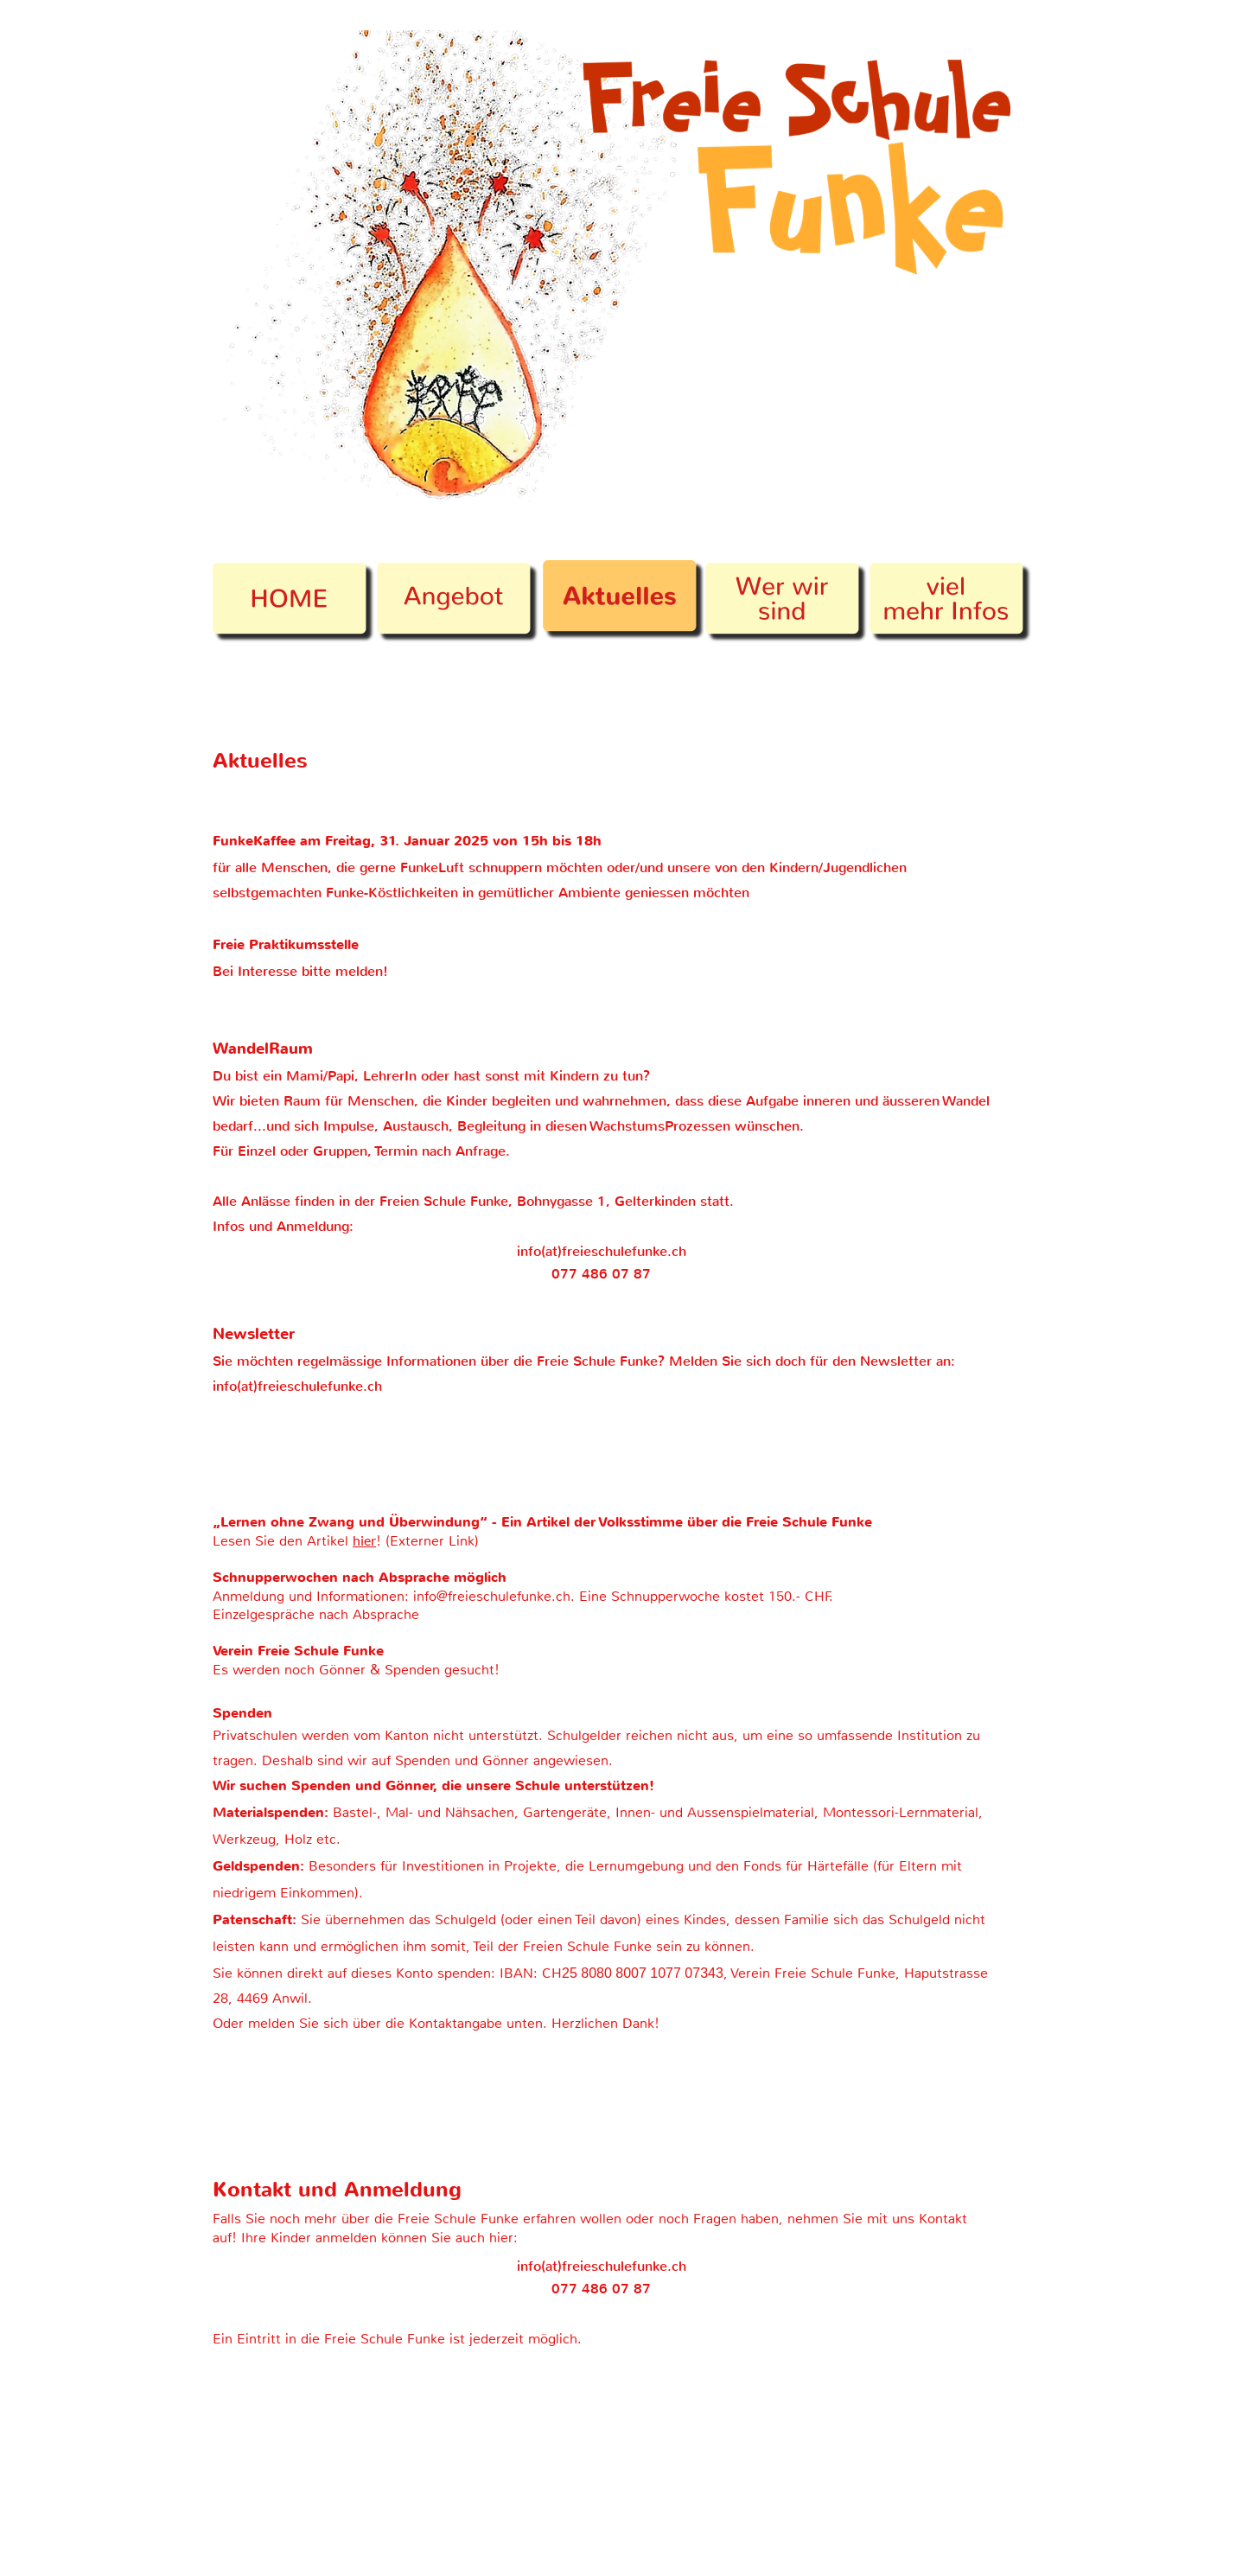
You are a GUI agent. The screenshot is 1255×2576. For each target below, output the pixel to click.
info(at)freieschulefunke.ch (601, 1251)
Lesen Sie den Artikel (283, 1541)
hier (364, 1540)
